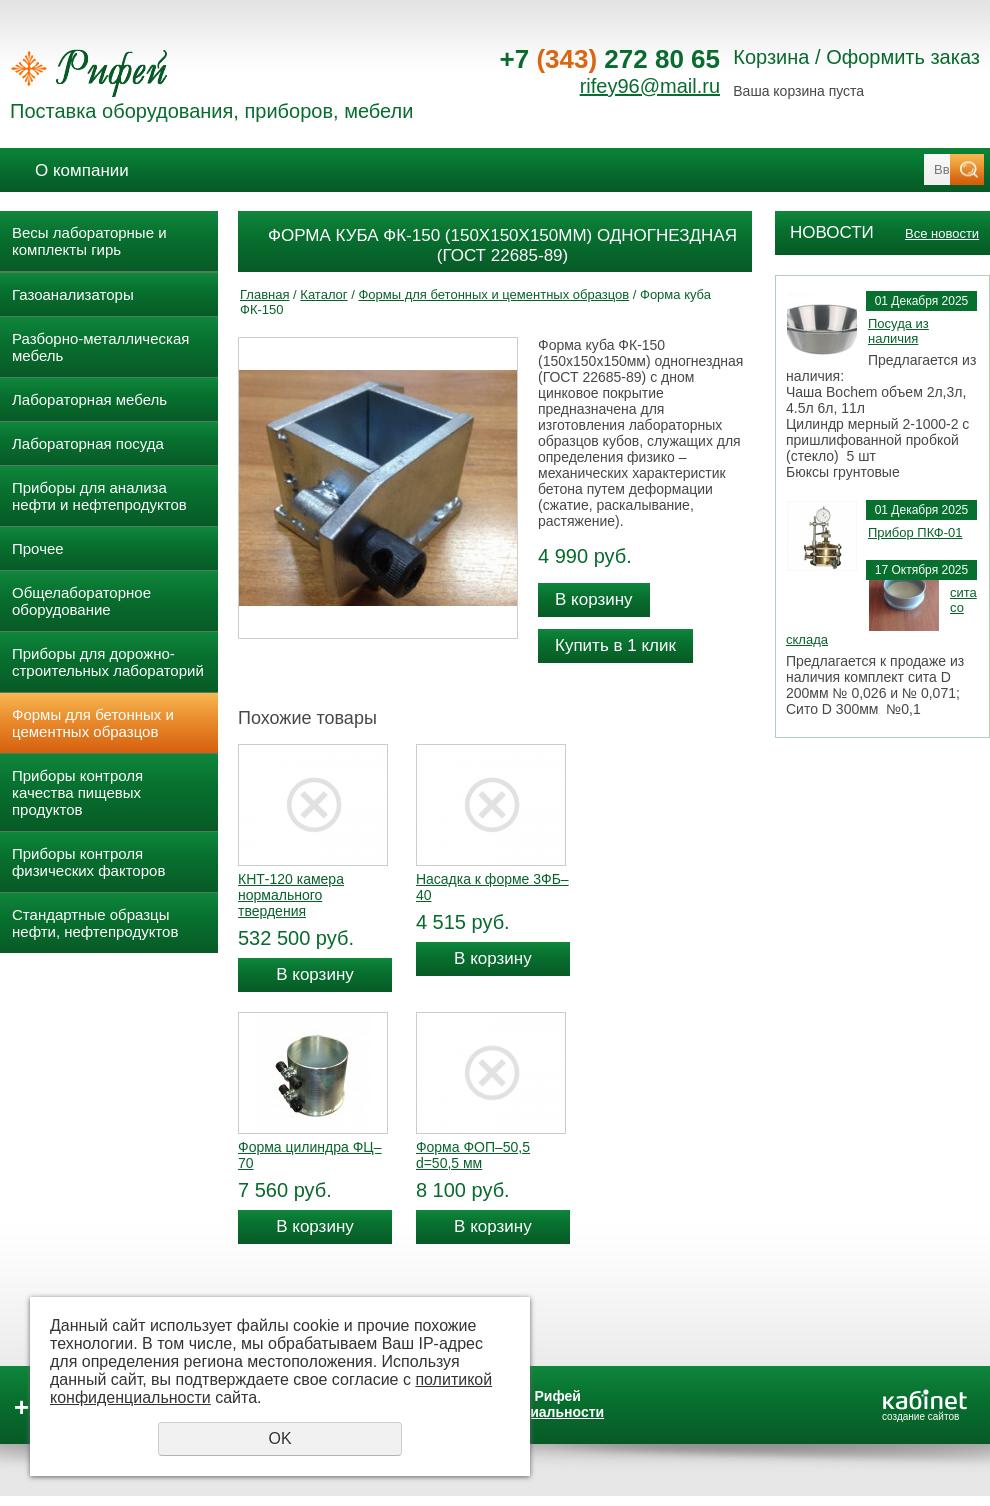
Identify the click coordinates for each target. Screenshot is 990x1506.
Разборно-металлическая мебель (100, 347)
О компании (82, 170)
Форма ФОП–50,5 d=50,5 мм (473, 1155)
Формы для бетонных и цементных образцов (93, 723)
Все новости (942, 233)
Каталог (323, 294)
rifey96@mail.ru (650, 86)
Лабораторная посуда (88, 443)
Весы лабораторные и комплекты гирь (89, 241)
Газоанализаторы (73, 294)
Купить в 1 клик (615, 645)
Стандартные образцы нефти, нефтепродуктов (95, 923)
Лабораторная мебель (89, 399)
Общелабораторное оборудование (81, 601)
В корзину (594, 599)
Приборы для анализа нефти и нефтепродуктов (99, 496)
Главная (264, 294)
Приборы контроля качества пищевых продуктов (77, 792)
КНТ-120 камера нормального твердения (291, 895)
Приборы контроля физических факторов (88, 862)
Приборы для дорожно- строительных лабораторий (108, 662)
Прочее (38, 548)
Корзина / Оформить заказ (856, 57)
